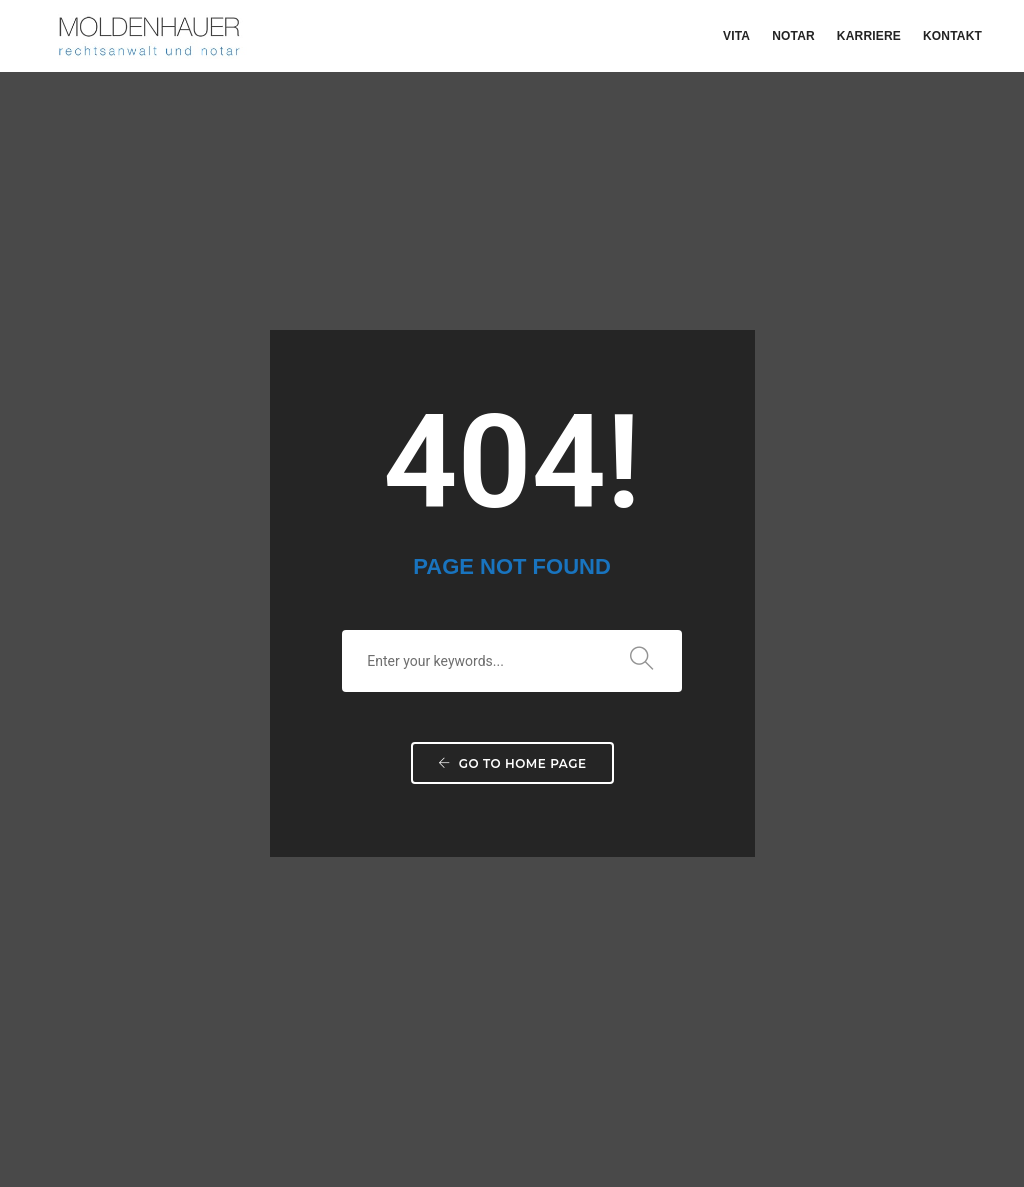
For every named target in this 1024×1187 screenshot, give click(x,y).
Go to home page (512, 530)
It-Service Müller (932, 1107)
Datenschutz (695, 1107)
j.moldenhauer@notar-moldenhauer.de (663, 977)
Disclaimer (781, 1107)
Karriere (869, 36)
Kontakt (952, 36)
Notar (793, 36)
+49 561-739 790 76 (598, 871)
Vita (736, 36)
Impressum (607, 1107)
